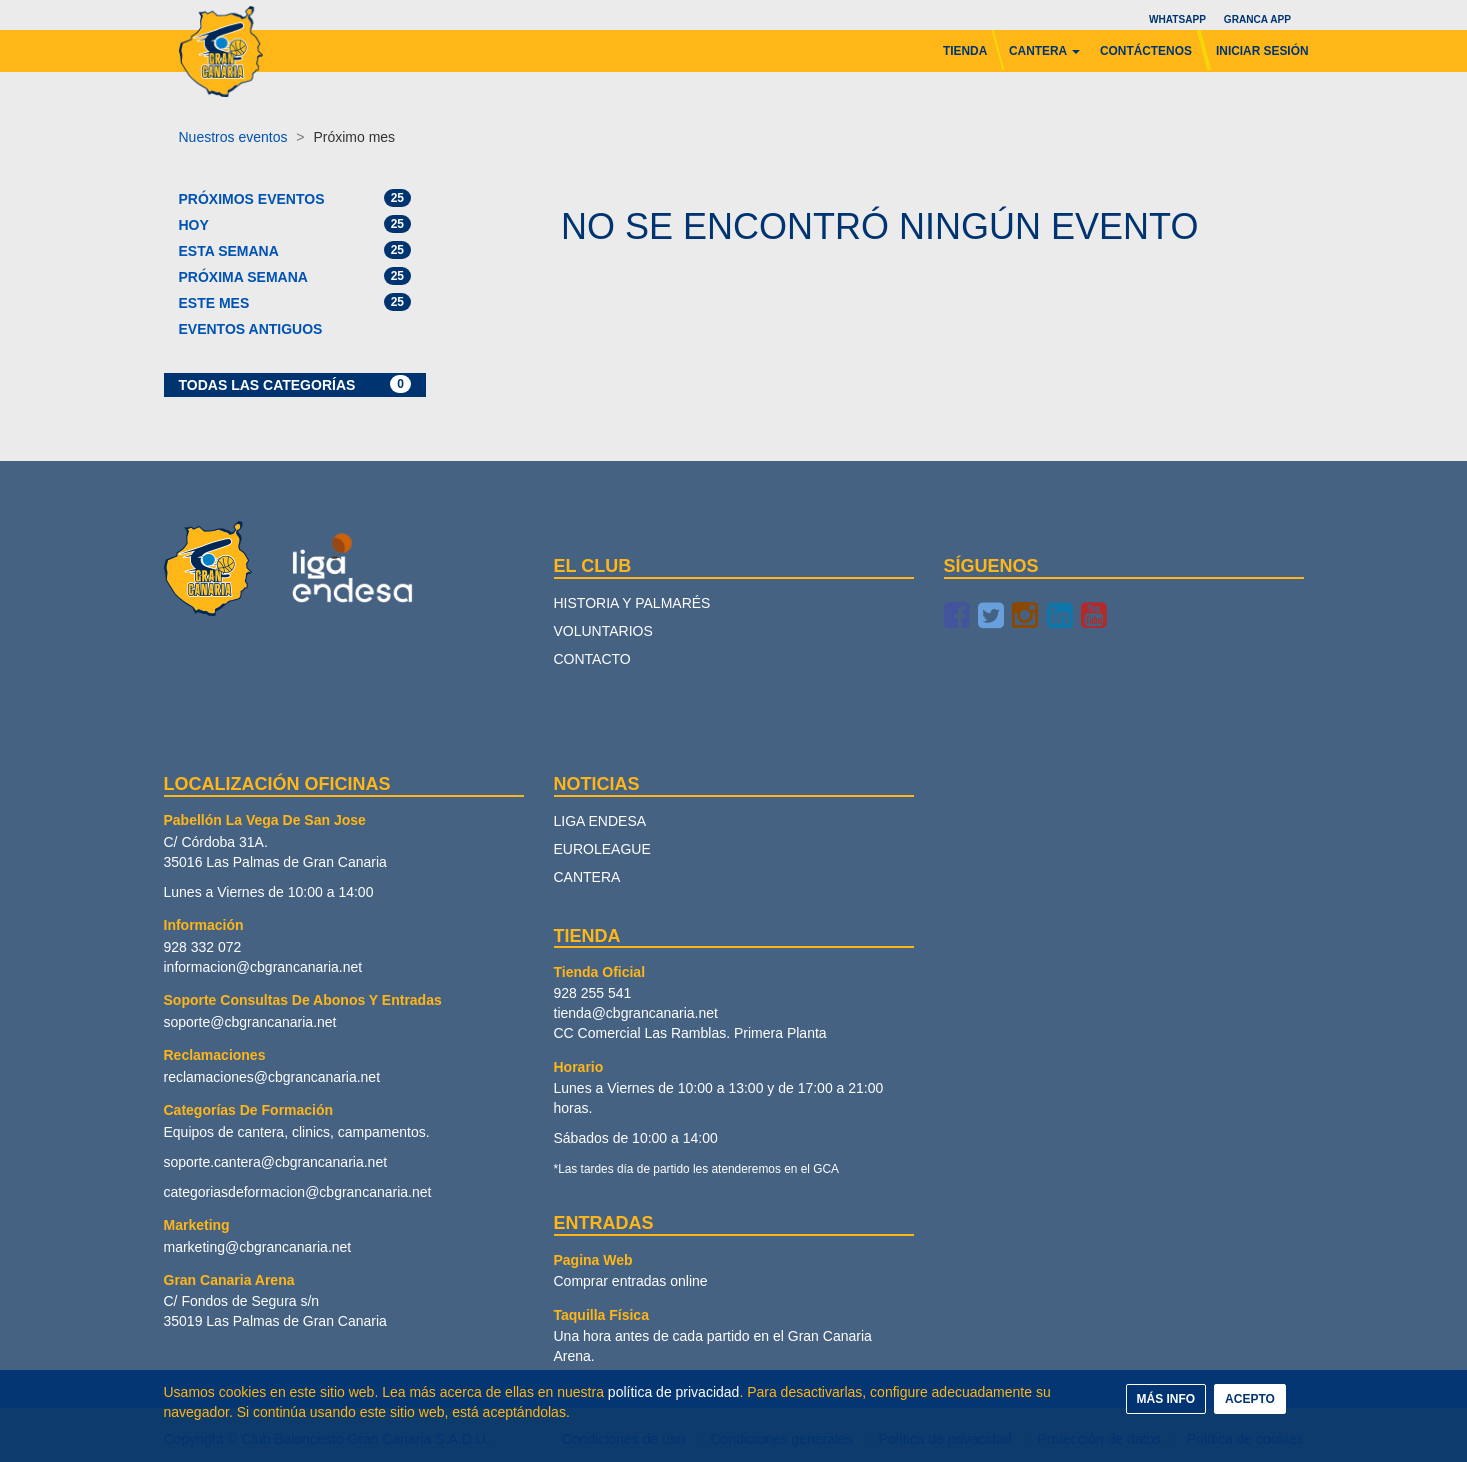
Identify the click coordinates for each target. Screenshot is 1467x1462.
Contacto (592, 659)
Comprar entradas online (631, 1281)
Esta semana (295, 250)
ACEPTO (1250, 1399)
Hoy (295, 224)
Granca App (1256, 19)
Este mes (295, 302)
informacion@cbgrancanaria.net (263, 967)
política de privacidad (674, 1392)
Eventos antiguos (251, 329)
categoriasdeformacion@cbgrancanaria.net (298, 1192)
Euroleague (602, 849)
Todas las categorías (295, 384)
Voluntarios (603, 631)
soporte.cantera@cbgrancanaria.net (276, 1162)
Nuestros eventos (233, 137)
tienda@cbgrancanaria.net (636, 1013)
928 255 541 (593, 993)
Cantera (587, 877)
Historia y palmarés (632, 603)
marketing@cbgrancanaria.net (258, 1247)
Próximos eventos (295, 198)
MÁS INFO (1166, 1399)
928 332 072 (203, 947)
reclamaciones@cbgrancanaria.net (272, 1077)
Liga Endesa (600, 821)
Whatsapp (1176, 19)
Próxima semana (295, 276)
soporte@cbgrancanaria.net (250, 1022)
